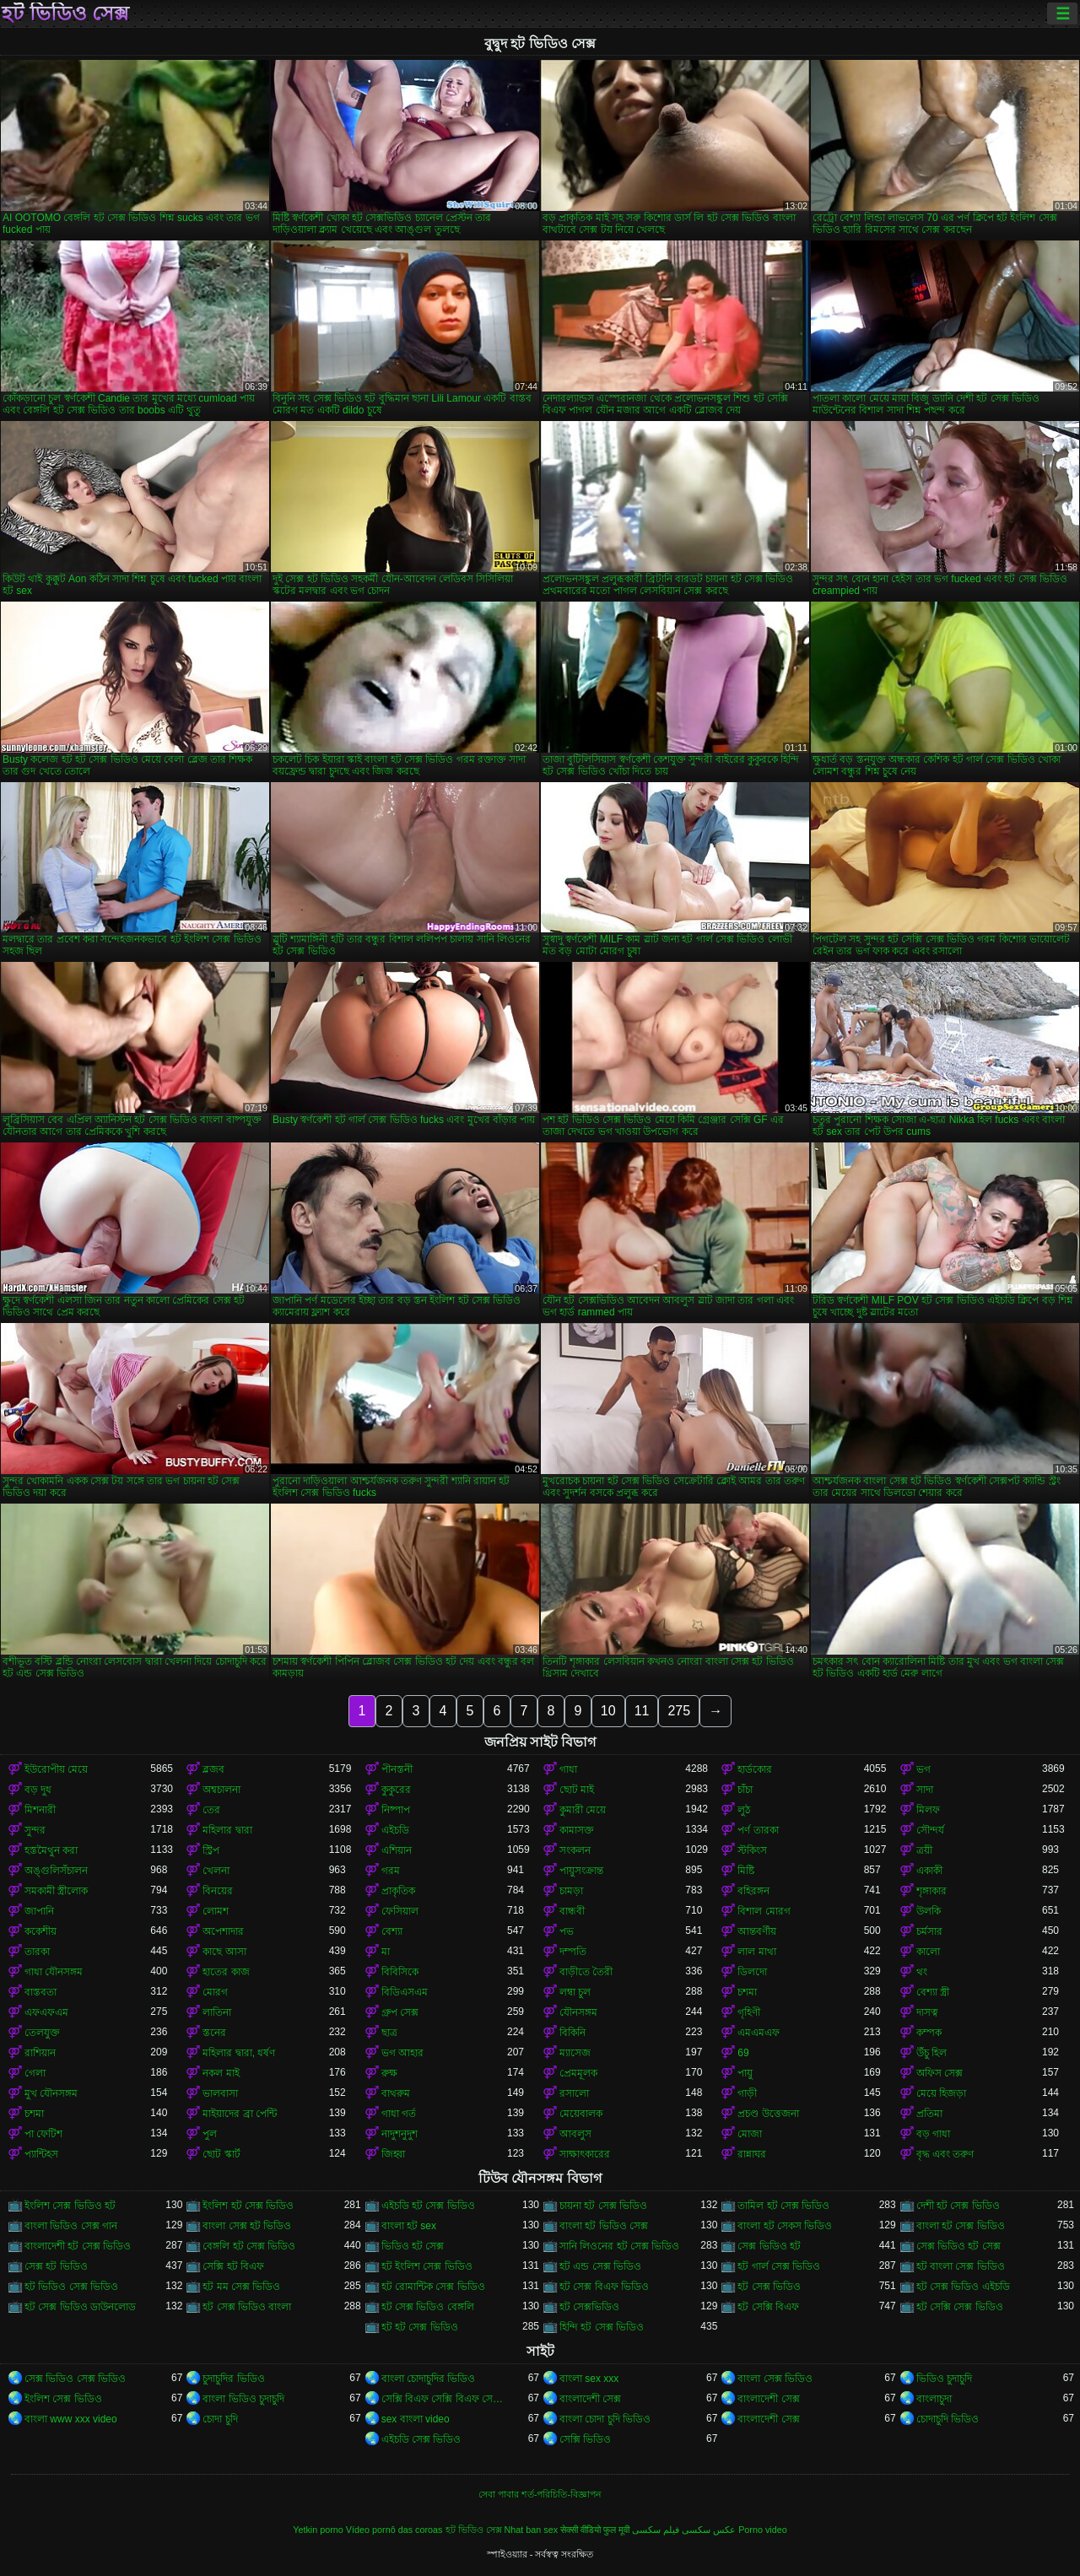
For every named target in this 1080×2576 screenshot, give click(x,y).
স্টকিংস (752, 1850)
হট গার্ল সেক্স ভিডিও (778, 2266)
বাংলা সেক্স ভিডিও (775, 2378)
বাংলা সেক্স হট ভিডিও (246, 2226)
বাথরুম (395, 2093)
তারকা (37, 1952)
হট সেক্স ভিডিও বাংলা (246, 2307)
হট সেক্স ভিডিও (769, 2286)
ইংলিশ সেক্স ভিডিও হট (70, 2205)
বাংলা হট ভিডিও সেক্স (603, 2226)
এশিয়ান (396, 1850)
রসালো (574, 2093)
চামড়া (571, 1891)
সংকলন (575, 1850)
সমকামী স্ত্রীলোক (56, 1891)
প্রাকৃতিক (398, 1891)
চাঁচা (745, 1790)
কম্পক (929, 2033)
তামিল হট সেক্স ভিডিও (783, 2205)
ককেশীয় (40, 1931)
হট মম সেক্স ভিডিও (241, 2286)
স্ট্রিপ (210, 1850)
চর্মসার (929, 1931)
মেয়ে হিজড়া (941, 2093)
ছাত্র (389, 2033)
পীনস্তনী (397, 1769)
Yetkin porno (318, 2530)
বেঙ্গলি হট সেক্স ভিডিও (248, 2246)
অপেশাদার (223, 1931)
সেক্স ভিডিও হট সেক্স (958, 2246)
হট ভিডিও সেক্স (65, 13)
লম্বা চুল (575, 1992)
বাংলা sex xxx (588, 2378)
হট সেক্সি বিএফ (768, 2307)
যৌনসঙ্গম (578, 2012)
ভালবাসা (220, 2093)
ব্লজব (213, 1769)
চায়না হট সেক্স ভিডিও (603, 2205)
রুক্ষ (389, 2073)
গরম (390, 1871)
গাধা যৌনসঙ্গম (53, 1972)
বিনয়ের (217, 1891)
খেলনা (216, 1871)
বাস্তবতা (40, 1992)
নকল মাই (220, 2073)
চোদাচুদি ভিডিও (947, 2419)
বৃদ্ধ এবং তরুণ (945, 2154)
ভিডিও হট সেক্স (413, 2246)
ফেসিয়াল (399, 1911)
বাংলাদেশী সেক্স (590, 2399)
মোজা (749, 2134)
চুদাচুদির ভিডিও (233, 2378)
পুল (209, 2134)
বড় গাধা (933, 2134)
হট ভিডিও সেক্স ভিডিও (71, 2286)
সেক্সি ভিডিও (585, 2439)
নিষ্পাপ (395, 1810)
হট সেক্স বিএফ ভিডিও (604, 2286)
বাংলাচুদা (934, 2399)
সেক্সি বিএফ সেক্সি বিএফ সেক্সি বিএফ (444, 2399)
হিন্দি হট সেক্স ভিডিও (601, 2327)
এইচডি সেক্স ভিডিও (421, 2439)
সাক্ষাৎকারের (584, 2154)
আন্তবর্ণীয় (756, 1931)
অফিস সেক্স (939, 2073)
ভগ (923, 1769)
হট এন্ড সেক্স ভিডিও (600, 2266)
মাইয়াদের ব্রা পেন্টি (239, 2114)
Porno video (762, 2530)
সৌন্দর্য (930, 1830)
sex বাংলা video (415, 2419)
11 (642, 1711)
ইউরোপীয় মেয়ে (56, 1769)
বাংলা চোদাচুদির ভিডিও (428, 2378)
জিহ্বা (393, 2154)
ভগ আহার (402, 2053)
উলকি (928, 1911)
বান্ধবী (572, 1911)
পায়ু (745, 2073)
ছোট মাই (576, 1790)
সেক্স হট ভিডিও (56, 2266)
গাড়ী (747, 2093)
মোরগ (215, 1992)
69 (742, 2053)
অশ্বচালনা (221, 1790)
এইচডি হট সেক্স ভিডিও (428, 2205)
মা (385, 1952)
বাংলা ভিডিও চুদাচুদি (243, 2399)
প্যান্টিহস (41, 2154)
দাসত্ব (927, 2012)
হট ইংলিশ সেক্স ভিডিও (426, 2266)
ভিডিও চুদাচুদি (944, 2378)
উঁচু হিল (931, 2053)
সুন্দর (35, 1830)
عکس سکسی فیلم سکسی (684, 2530)
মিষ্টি (745, 1871)
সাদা (924, 1790)
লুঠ (743, 1810)
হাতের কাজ (225, 1972)
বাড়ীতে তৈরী (586, 1972)
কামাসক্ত (576, 1830)
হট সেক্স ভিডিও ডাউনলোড (80, 2307)
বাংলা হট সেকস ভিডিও (784, 2226)
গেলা (35, 2073)
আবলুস (575, 2134)
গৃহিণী (748, 2012)
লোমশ (215, 1911)
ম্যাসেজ (575, 2053)
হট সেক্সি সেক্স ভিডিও (959, 2307)
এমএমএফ (758, 2033)
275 (678, 1711)
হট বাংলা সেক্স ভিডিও (960, 2266)
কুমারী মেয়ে (582, 1810)
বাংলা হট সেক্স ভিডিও (960, 2226)
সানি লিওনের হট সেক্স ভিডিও (619, 2246)
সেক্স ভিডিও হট (769, 2246)
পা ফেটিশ (43, 2134)
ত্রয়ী (924, 1850)
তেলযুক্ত (42, 2033)
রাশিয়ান (40, 2053)
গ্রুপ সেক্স (399, 2012)
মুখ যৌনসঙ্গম (51, 2093)
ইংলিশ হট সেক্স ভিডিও (248, 2205)
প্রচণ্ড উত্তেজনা (767, 2114)
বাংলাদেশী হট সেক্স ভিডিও (77, 2246)
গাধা (568, 1769)
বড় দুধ (37, 1790)
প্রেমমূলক (578, 2073)
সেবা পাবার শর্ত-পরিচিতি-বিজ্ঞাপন (540, 2494)
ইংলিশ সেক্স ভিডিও (63, 2399)
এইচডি (395, 1830)
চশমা (747, 1992)
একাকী (929, 1871)
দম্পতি (572, 1952)
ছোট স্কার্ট (221, 2154)
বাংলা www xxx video (70, 2419)
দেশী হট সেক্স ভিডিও (958, 2205)
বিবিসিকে (399, 1972)
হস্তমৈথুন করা (51, 1850)
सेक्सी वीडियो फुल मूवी (594, 2530)
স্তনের (214, 2033)
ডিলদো (752, 1972)
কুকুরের (396, 1790)
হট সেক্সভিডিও (589, 2307)
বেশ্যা (391, 1931)
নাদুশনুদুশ (399, 2134)
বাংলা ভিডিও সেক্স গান (70, 2226)
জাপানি (39, 1911)
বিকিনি (572, 2033)
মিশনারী (40, 1810)
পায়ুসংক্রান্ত (581, 1871)
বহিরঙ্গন (753, 1891)
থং (921, 1972)
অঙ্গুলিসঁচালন (56, 1871)
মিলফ (928, 1810)
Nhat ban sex (532, 2530)
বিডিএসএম (404, 1992)
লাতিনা (216, 2012)
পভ (566, 1931)
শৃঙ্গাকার (931, 1891)
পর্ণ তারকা (757, 1830)
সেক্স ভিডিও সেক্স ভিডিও (75, 2378)
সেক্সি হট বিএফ (233, 2266)
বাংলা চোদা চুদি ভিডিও (605, 2419)
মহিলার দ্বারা (226, 1830)
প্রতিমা (929, 2114)
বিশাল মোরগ (763, 1911)
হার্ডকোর (754, 1769)
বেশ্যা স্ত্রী (932, 1992)
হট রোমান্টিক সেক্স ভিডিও (433, 2286)
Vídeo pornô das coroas (394, 2530)
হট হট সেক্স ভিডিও (419, 2327)
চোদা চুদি (219, 2419)
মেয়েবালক (580, 2114)
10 (608, 1711)
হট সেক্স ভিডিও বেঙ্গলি (427, 2307)
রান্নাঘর (751, 2154)
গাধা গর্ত (398, 2114)
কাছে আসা (224, 1952)
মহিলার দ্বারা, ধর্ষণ (238, 2053)
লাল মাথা (756, 1952)
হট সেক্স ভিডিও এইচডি (963, 2286)
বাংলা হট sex (408, 2226)
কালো (928, 1952)
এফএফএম (46, 2012)
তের (211, 1810)
